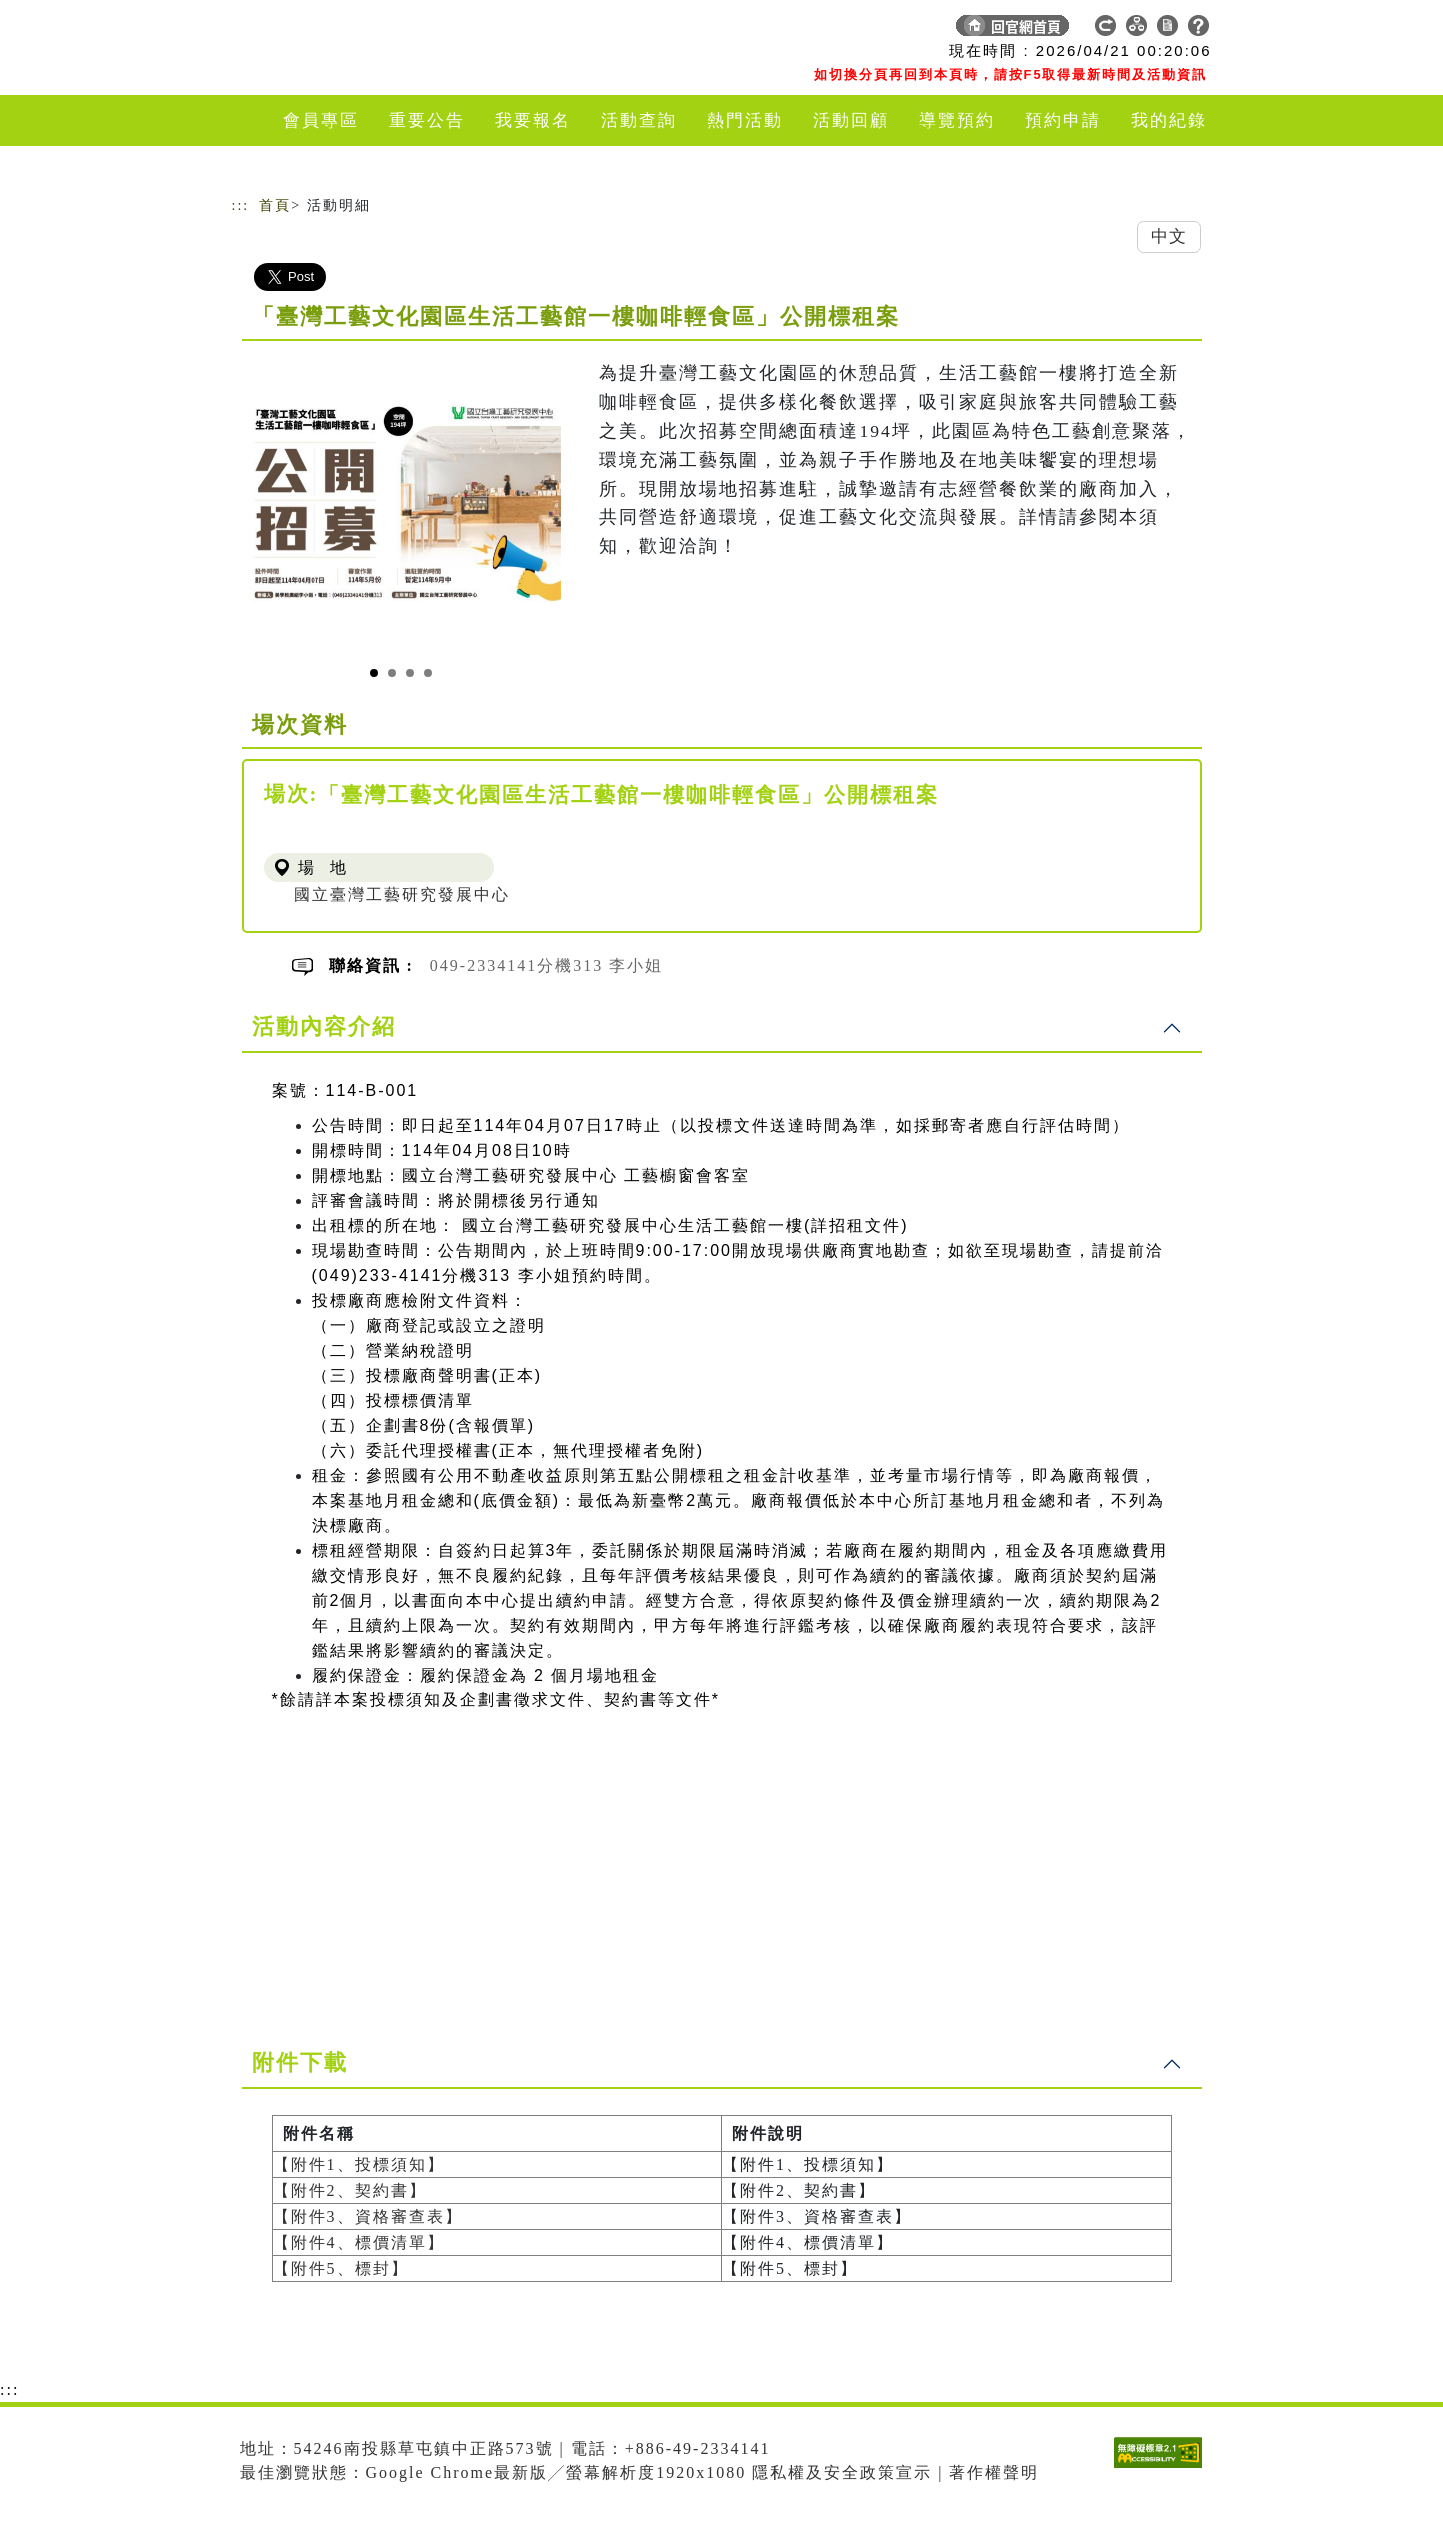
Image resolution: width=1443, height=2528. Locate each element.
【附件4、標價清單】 (359, 2242)
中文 (1169, 236)
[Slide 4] (428, 673)
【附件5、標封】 (341, 2268)
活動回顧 (851, 120)
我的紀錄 (1169, 120)
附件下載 (300, 2062)
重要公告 (427, 120)
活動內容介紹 (324, 1026)
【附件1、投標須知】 (359, 2164)
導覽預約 (957, 120)
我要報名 (533, 120)
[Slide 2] (392, 673)
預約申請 (1063, 120)
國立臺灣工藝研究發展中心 (402, 894)
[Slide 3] (410, 673)
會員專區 (321, 120)
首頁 (275, 205)
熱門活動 (745, 120)
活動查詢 (639, 120)
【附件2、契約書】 (350, 2190)
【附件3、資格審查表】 (368, 2216)
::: (241, 205)
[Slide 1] (374, 673)
